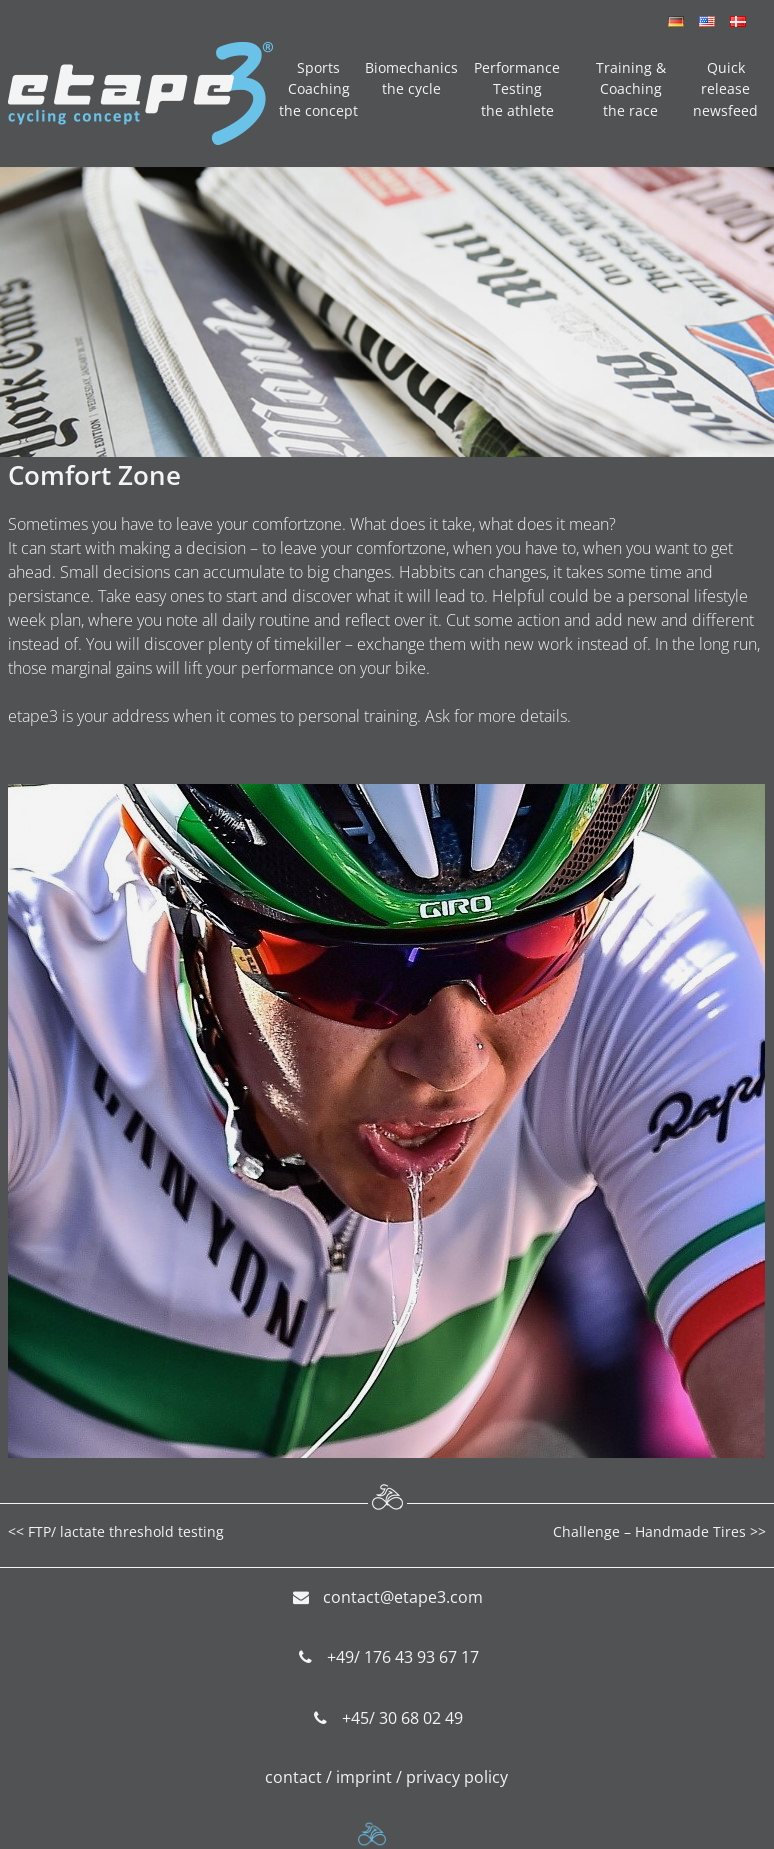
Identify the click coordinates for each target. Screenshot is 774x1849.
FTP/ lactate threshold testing (126, 1531)
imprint (364, 1777)
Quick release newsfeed (725, 89)
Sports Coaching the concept (318, 89)
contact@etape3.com (403, 1597)
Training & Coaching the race (631, 89)
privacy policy (457, 1777)
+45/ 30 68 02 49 (402, 1718)
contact (293, 1777)
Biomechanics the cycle (411, 78)
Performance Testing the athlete (517, 89)
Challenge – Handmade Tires (649, 1531)
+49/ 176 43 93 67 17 (403, 1657)
